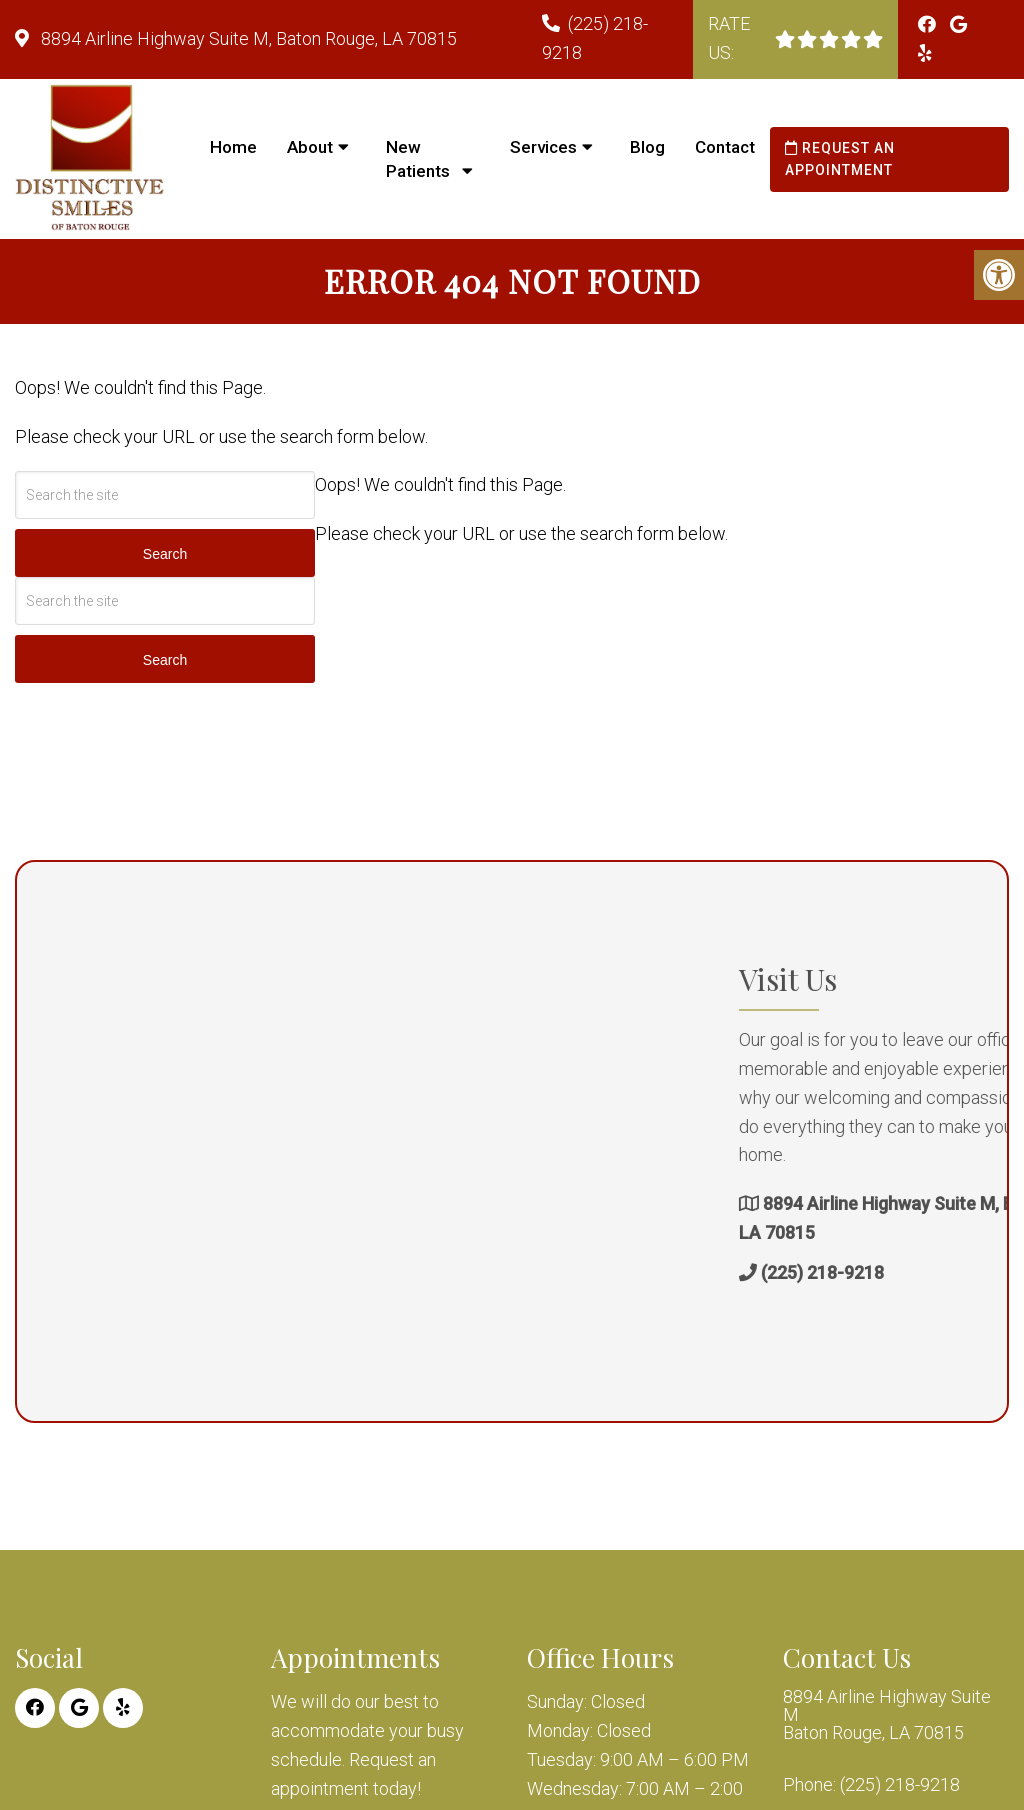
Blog (647, 147)
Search (165, 554)
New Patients (418, 159)
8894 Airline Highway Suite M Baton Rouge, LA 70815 (887, 1715)
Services (543, 147)
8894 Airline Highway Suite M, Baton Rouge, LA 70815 (247, 38)
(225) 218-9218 (943, 1272)
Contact (725, 147)
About (310, 147)
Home (233, 147)
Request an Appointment (840, 159)
